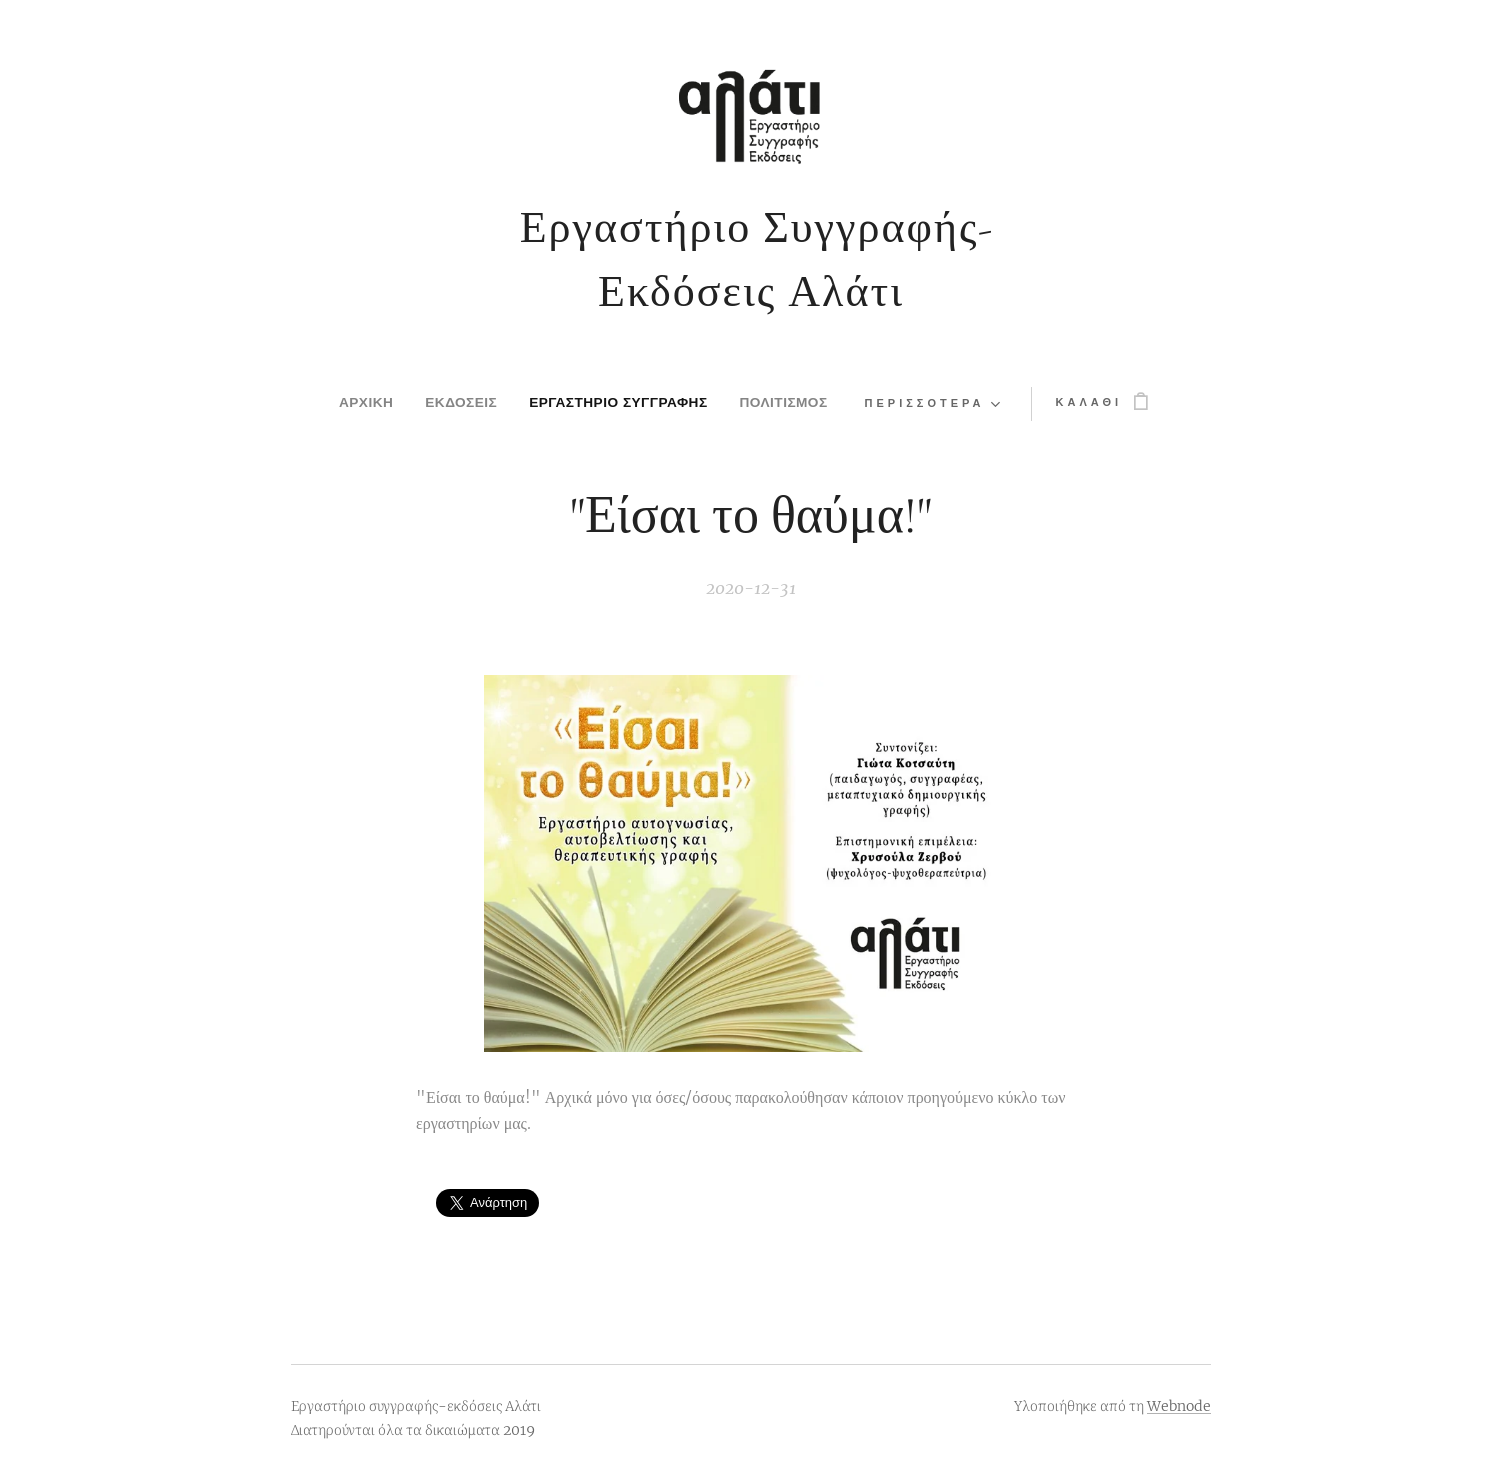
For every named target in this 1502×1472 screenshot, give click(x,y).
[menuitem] (338, 404)
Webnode (1179, 1406)
